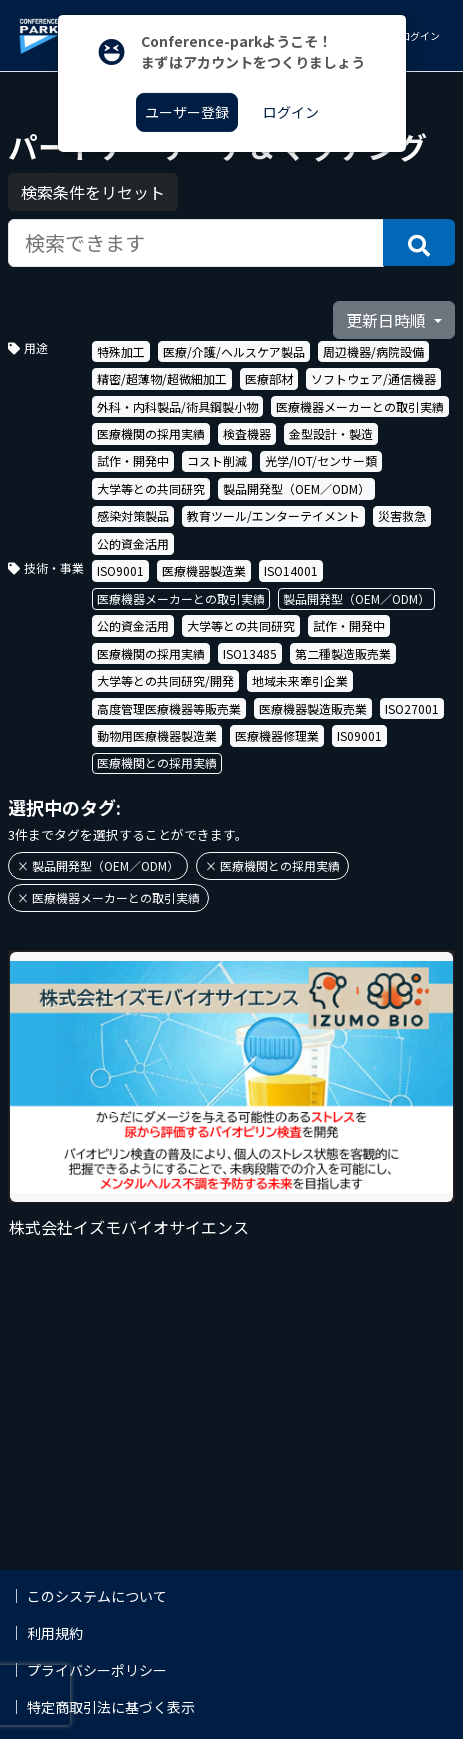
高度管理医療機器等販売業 (169, 708)
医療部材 (269, 378)
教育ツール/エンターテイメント (273, 515)
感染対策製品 (133, 515)
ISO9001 (120, 570)
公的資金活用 (133, 543)
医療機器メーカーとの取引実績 (360, 406)
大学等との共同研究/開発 (165, 680)
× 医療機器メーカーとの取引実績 (108, 897)
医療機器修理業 (277, 735)
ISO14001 (291, 570)
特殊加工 (121, 351)
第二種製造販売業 (343, 653)
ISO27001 (412, 708)
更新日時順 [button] (388, 320)
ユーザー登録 (187, 112)
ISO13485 (250, 653)
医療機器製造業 (204, 570)
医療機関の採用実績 (151, 433)
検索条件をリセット (93, 192)
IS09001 (359, 735)
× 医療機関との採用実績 (272, 865)
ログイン (419, 35)
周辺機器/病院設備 (373, 351)
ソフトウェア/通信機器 (373, 378)
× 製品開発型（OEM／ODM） (98, 865)
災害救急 (402, 515)
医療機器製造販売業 (313, 708)
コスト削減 (217, 460)
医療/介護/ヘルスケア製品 (234, 351)
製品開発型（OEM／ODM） (296, 488)
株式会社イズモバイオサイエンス (129, 1227)
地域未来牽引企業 (300, 680)
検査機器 (247, 433)
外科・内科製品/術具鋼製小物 (177, 406)
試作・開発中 (133, 460)
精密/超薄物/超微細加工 (162, 378)
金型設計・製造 (331, 433)
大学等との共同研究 (151, 488)
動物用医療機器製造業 (157, 735)
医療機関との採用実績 (157, 762)
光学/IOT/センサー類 (321, 460)
